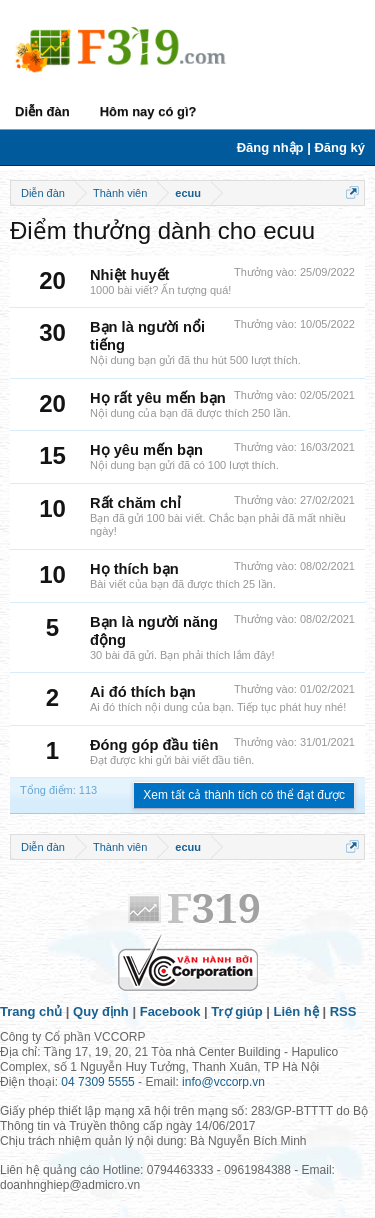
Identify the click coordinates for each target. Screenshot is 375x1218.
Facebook (170, 1011)
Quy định (101, 1011)
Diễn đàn (42, 111)
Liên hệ (296, 1011)
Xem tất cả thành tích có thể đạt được (244, 795)
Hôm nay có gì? (148, 111)
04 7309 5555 (97, 1082)
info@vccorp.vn (223, 1082)
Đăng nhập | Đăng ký (301, 147)
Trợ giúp (236, 1011)
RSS (343, 1011)
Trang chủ (31, 1011)
